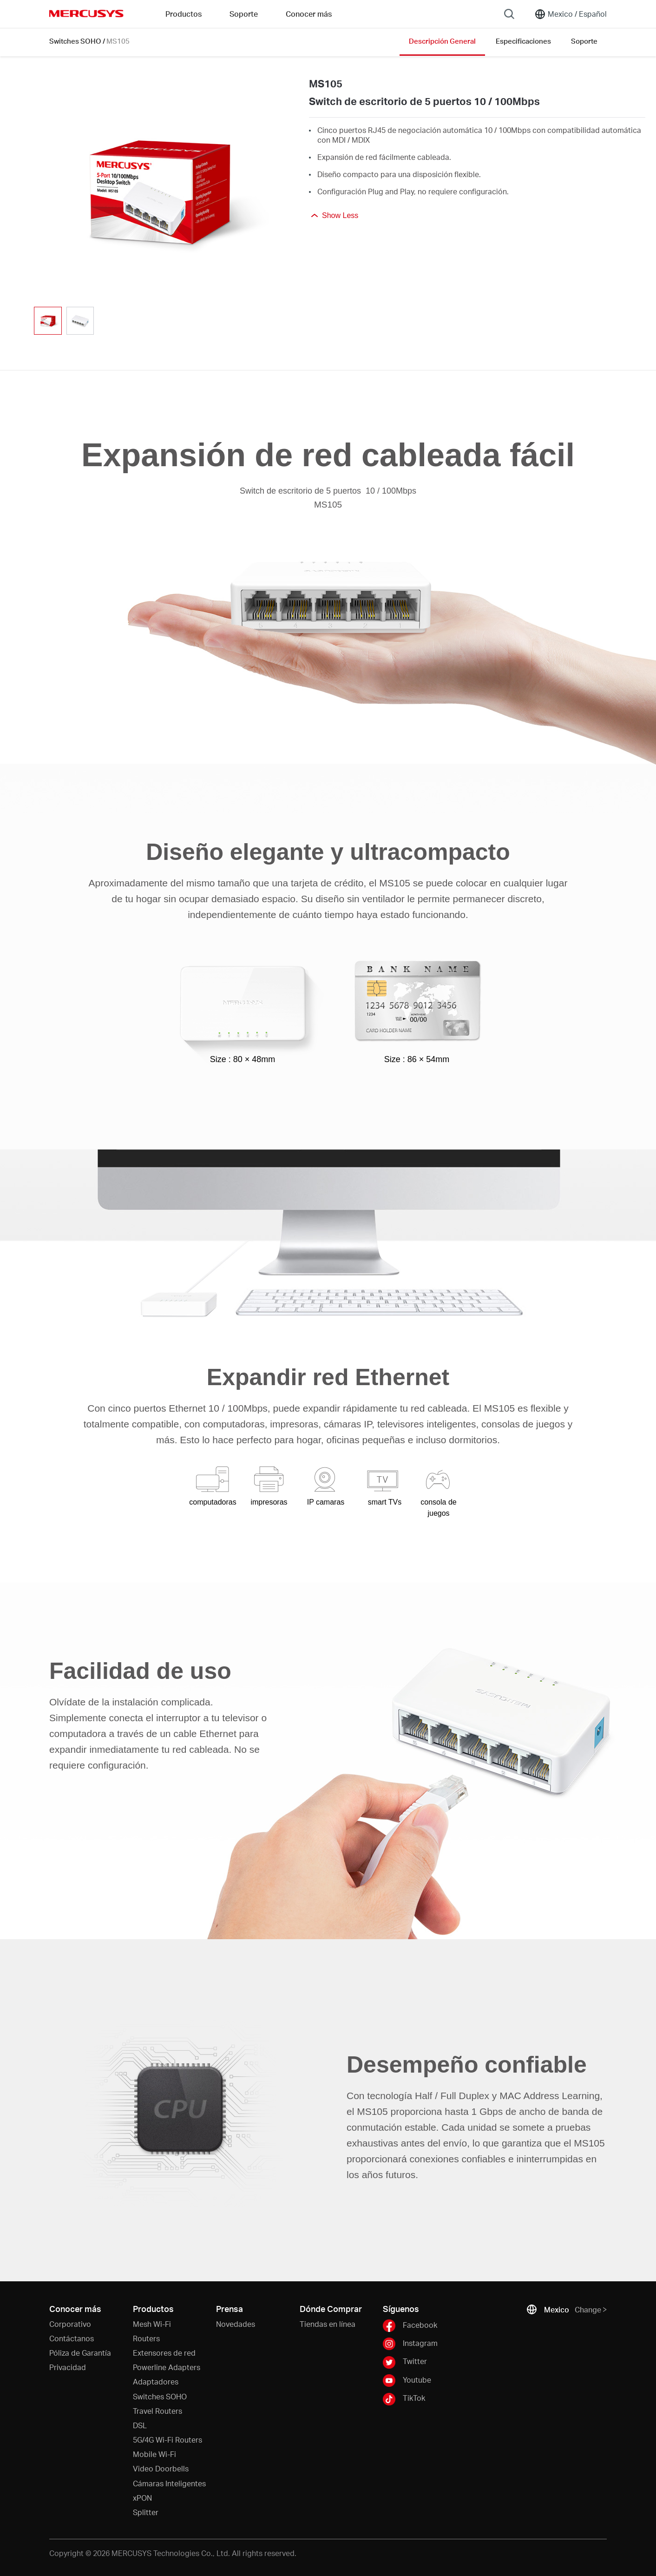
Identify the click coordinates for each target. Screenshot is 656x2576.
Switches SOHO (75, 41)
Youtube (407, 2380)
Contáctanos (71, 2338)
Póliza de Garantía (80, 2352)
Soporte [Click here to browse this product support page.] (584, 41)
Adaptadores (155, 2381)
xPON (142, 2497)
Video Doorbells (161, 2468)
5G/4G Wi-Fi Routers (167, 2439)
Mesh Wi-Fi (152, 2323)
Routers (146, 2338)
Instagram (410, 2344)
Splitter (145, 2512)
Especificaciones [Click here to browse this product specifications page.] (523, 41)
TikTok (404, 2398)
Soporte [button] (244, 14)
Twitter (405, 2362)
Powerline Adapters (166, 2367)
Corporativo (70, 2323)
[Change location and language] (570, 14)
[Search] (509, 14)
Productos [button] (183, 14)
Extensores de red (164, 2352)
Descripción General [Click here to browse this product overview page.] (442, 41)
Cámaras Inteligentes (169, 2483)
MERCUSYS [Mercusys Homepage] (86, 13)
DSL (140, 2425)
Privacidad (67, 2367)
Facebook (410, 2325)
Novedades (235, 2323)
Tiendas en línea (327, 2323)
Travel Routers (157, 2410)
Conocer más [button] (309, 14)
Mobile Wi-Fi (154, 2454)
